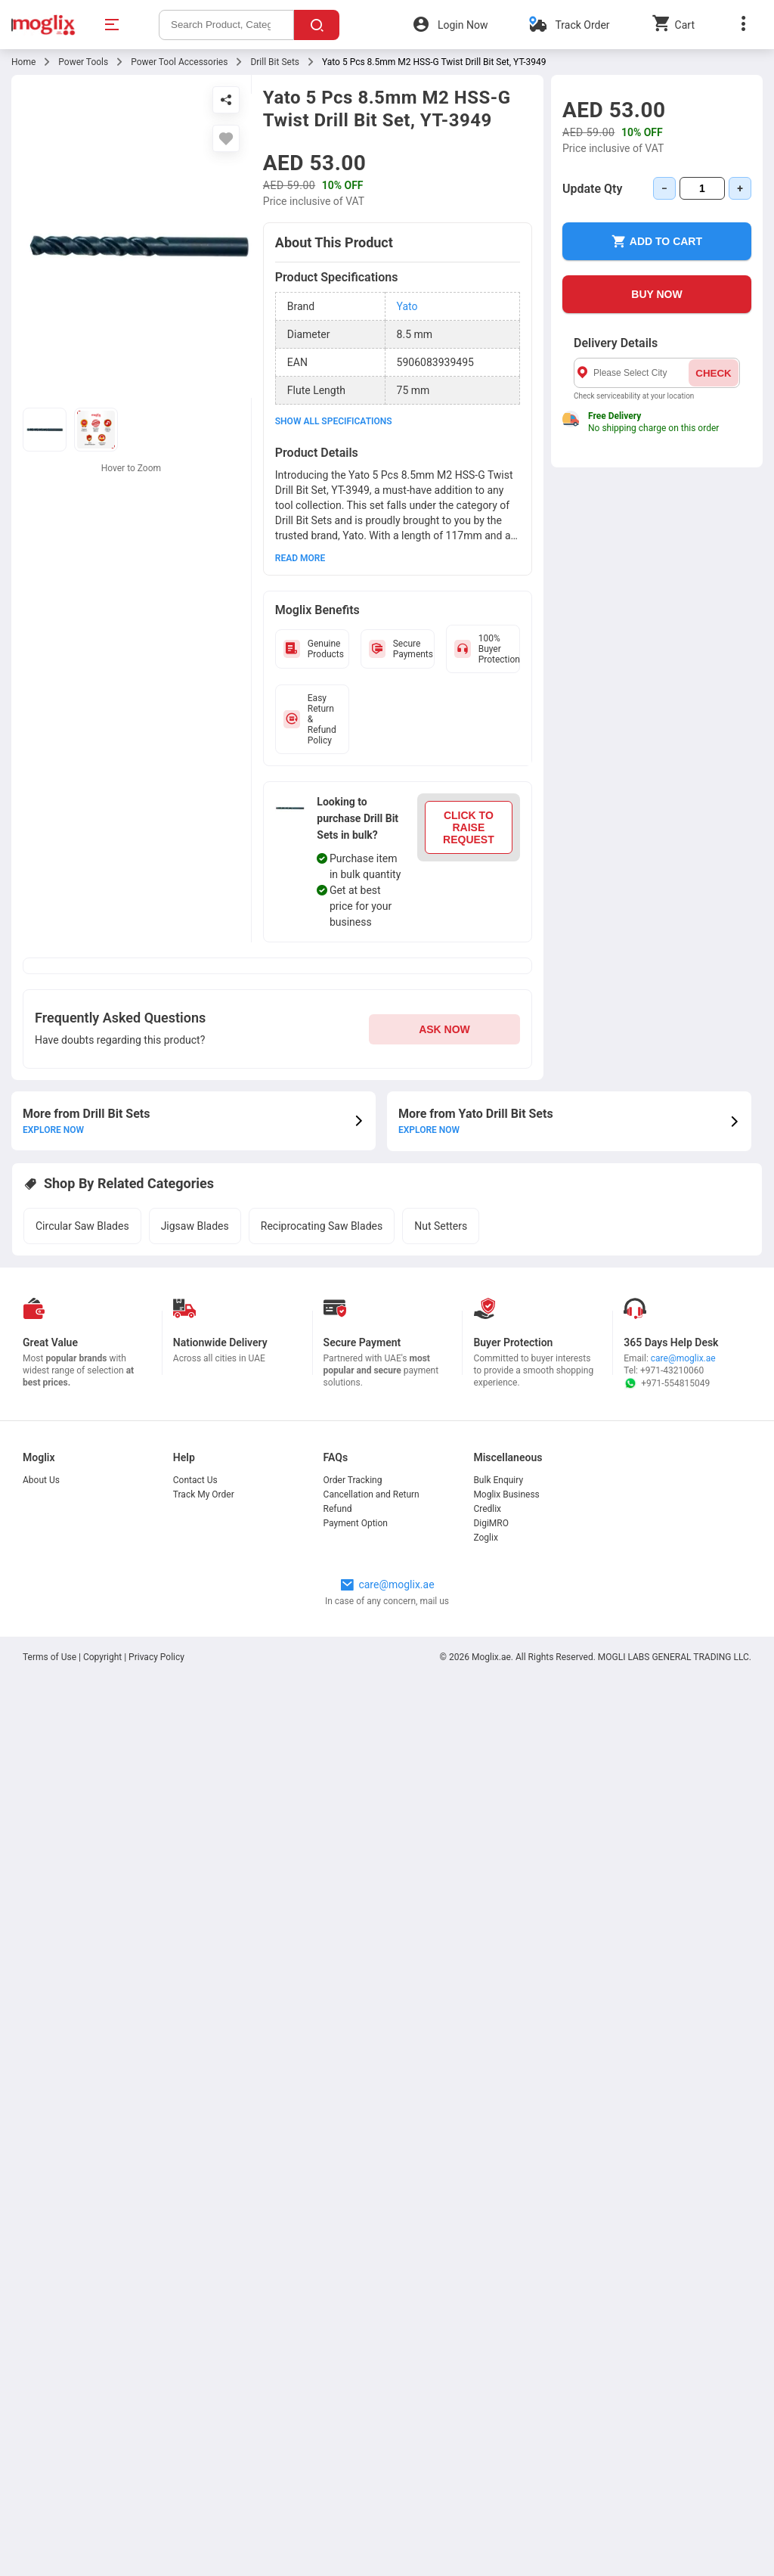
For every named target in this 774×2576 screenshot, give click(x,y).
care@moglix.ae (683, 1358)
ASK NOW (444, 1029)
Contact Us (195, 1480)
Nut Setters (440, 1226)
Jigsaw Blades (195, 1226)
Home (23, 62)
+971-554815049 (667, 1383)
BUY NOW (656, 294)
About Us (41, 1480)
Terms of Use (51, 1657)
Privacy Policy (156, 1657)
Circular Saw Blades (82, 1226)
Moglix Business (506, 1494)
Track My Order (203, 1494)
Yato (407, 306)
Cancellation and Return (372, 1494)
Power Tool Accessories (179, 62)
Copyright (102, 1657)
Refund (338, 1509)
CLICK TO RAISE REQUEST (468, 827)
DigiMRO (491, 1523)
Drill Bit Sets (274, 62)
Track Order (582, 25)
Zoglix (485, 1537)
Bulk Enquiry (498, 1480)
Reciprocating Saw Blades (321, 1226)
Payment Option (356, 1523)
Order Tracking (353, 1480)
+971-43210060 (672, 1370)
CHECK (713, 373)
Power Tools (83, 62)
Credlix (487, 1509)
